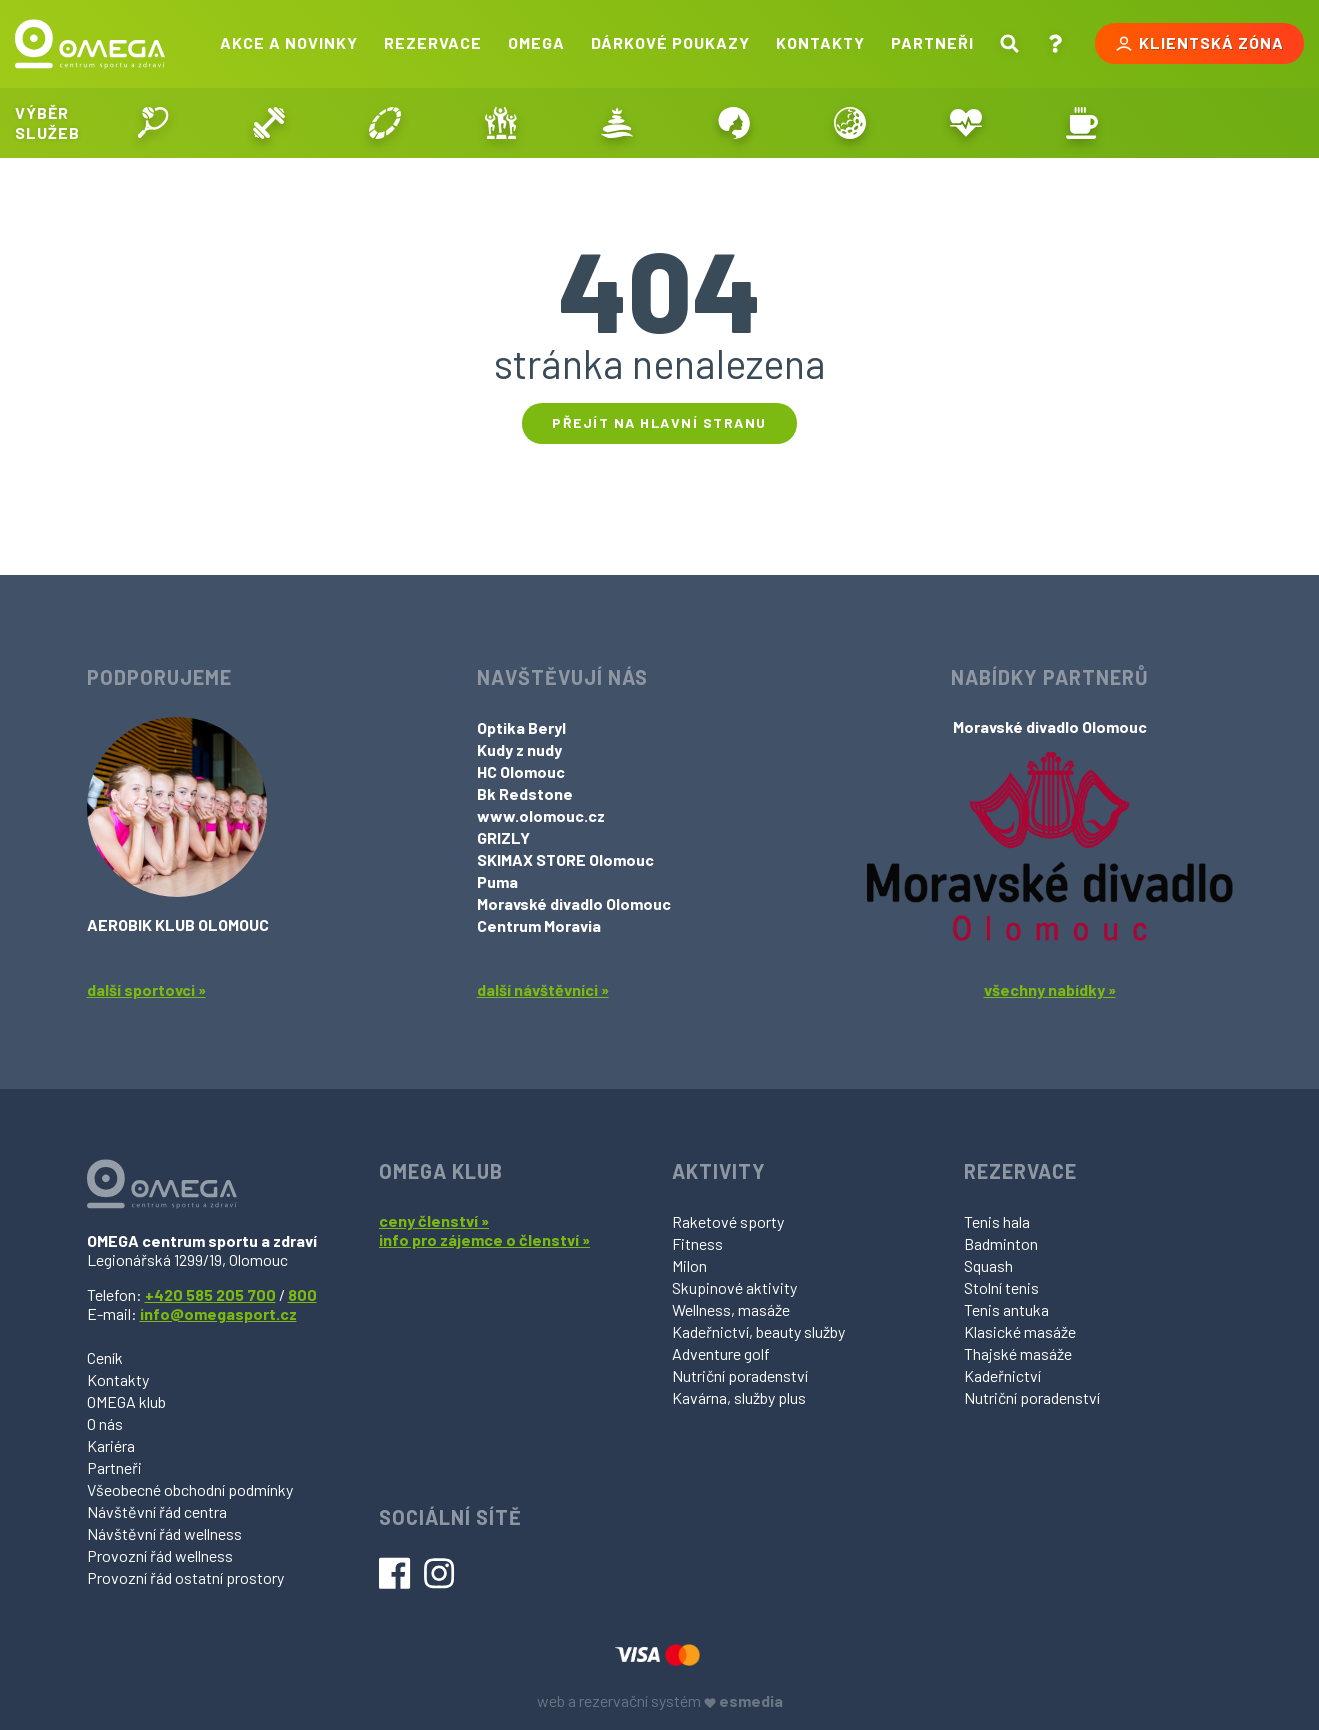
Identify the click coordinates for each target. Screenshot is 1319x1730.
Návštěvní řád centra (157, 1511)
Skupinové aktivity (734, 1287)
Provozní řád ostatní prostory (185, 1577)
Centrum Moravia (539, 925)
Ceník (105, 1357)
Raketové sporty (728, 1221)
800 (302, 1294)
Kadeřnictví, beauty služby (758, 1331)
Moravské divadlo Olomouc (574, 903)
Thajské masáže (1018, 1353)
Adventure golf (721, 1353)
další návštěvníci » (543, 989)
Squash (988, 1265)
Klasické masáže (1020, 1331)
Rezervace (433, 42)
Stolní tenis (1001, 1287)
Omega (536, 42)
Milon (689, 1265)
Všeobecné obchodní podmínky (190, 1489)
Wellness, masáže (731, 1309)
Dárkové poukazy (670, 42)
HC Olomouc (521, 771)
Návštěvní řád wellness (164, 1533)
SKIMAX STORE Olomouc (565, 859)
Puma (497, 881)
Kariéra (111, 1445)
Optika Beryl (521, 727)
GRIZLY (503, 837)
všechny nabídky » (1050, 989)
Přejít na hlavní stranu (659, 422)
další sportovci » (146, 989)
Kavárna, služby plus (739, 1397)
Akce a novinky (289, 42)
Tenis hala (997, 1221)
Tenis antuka (1006, 1309)
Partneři (932, 42)
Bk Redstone (525, 793)
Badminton (1001, 1243)
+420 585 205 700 (210, 1294)
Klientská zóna (1199, 43)
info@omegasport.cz (218, 1313)
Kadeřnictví (1002, 1375)
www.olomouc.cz (541, 815)
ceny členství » (434, 1220)
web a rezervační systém (660, 1700)
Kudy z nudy (519, 749)
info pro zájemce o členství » (484, 1239)
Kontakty (820, 42)
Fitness (697, 1243)
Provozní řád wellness (160, 1555)
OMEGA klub (126, 1401)
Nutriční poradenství (740, 1375)
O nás (105, 1423)
